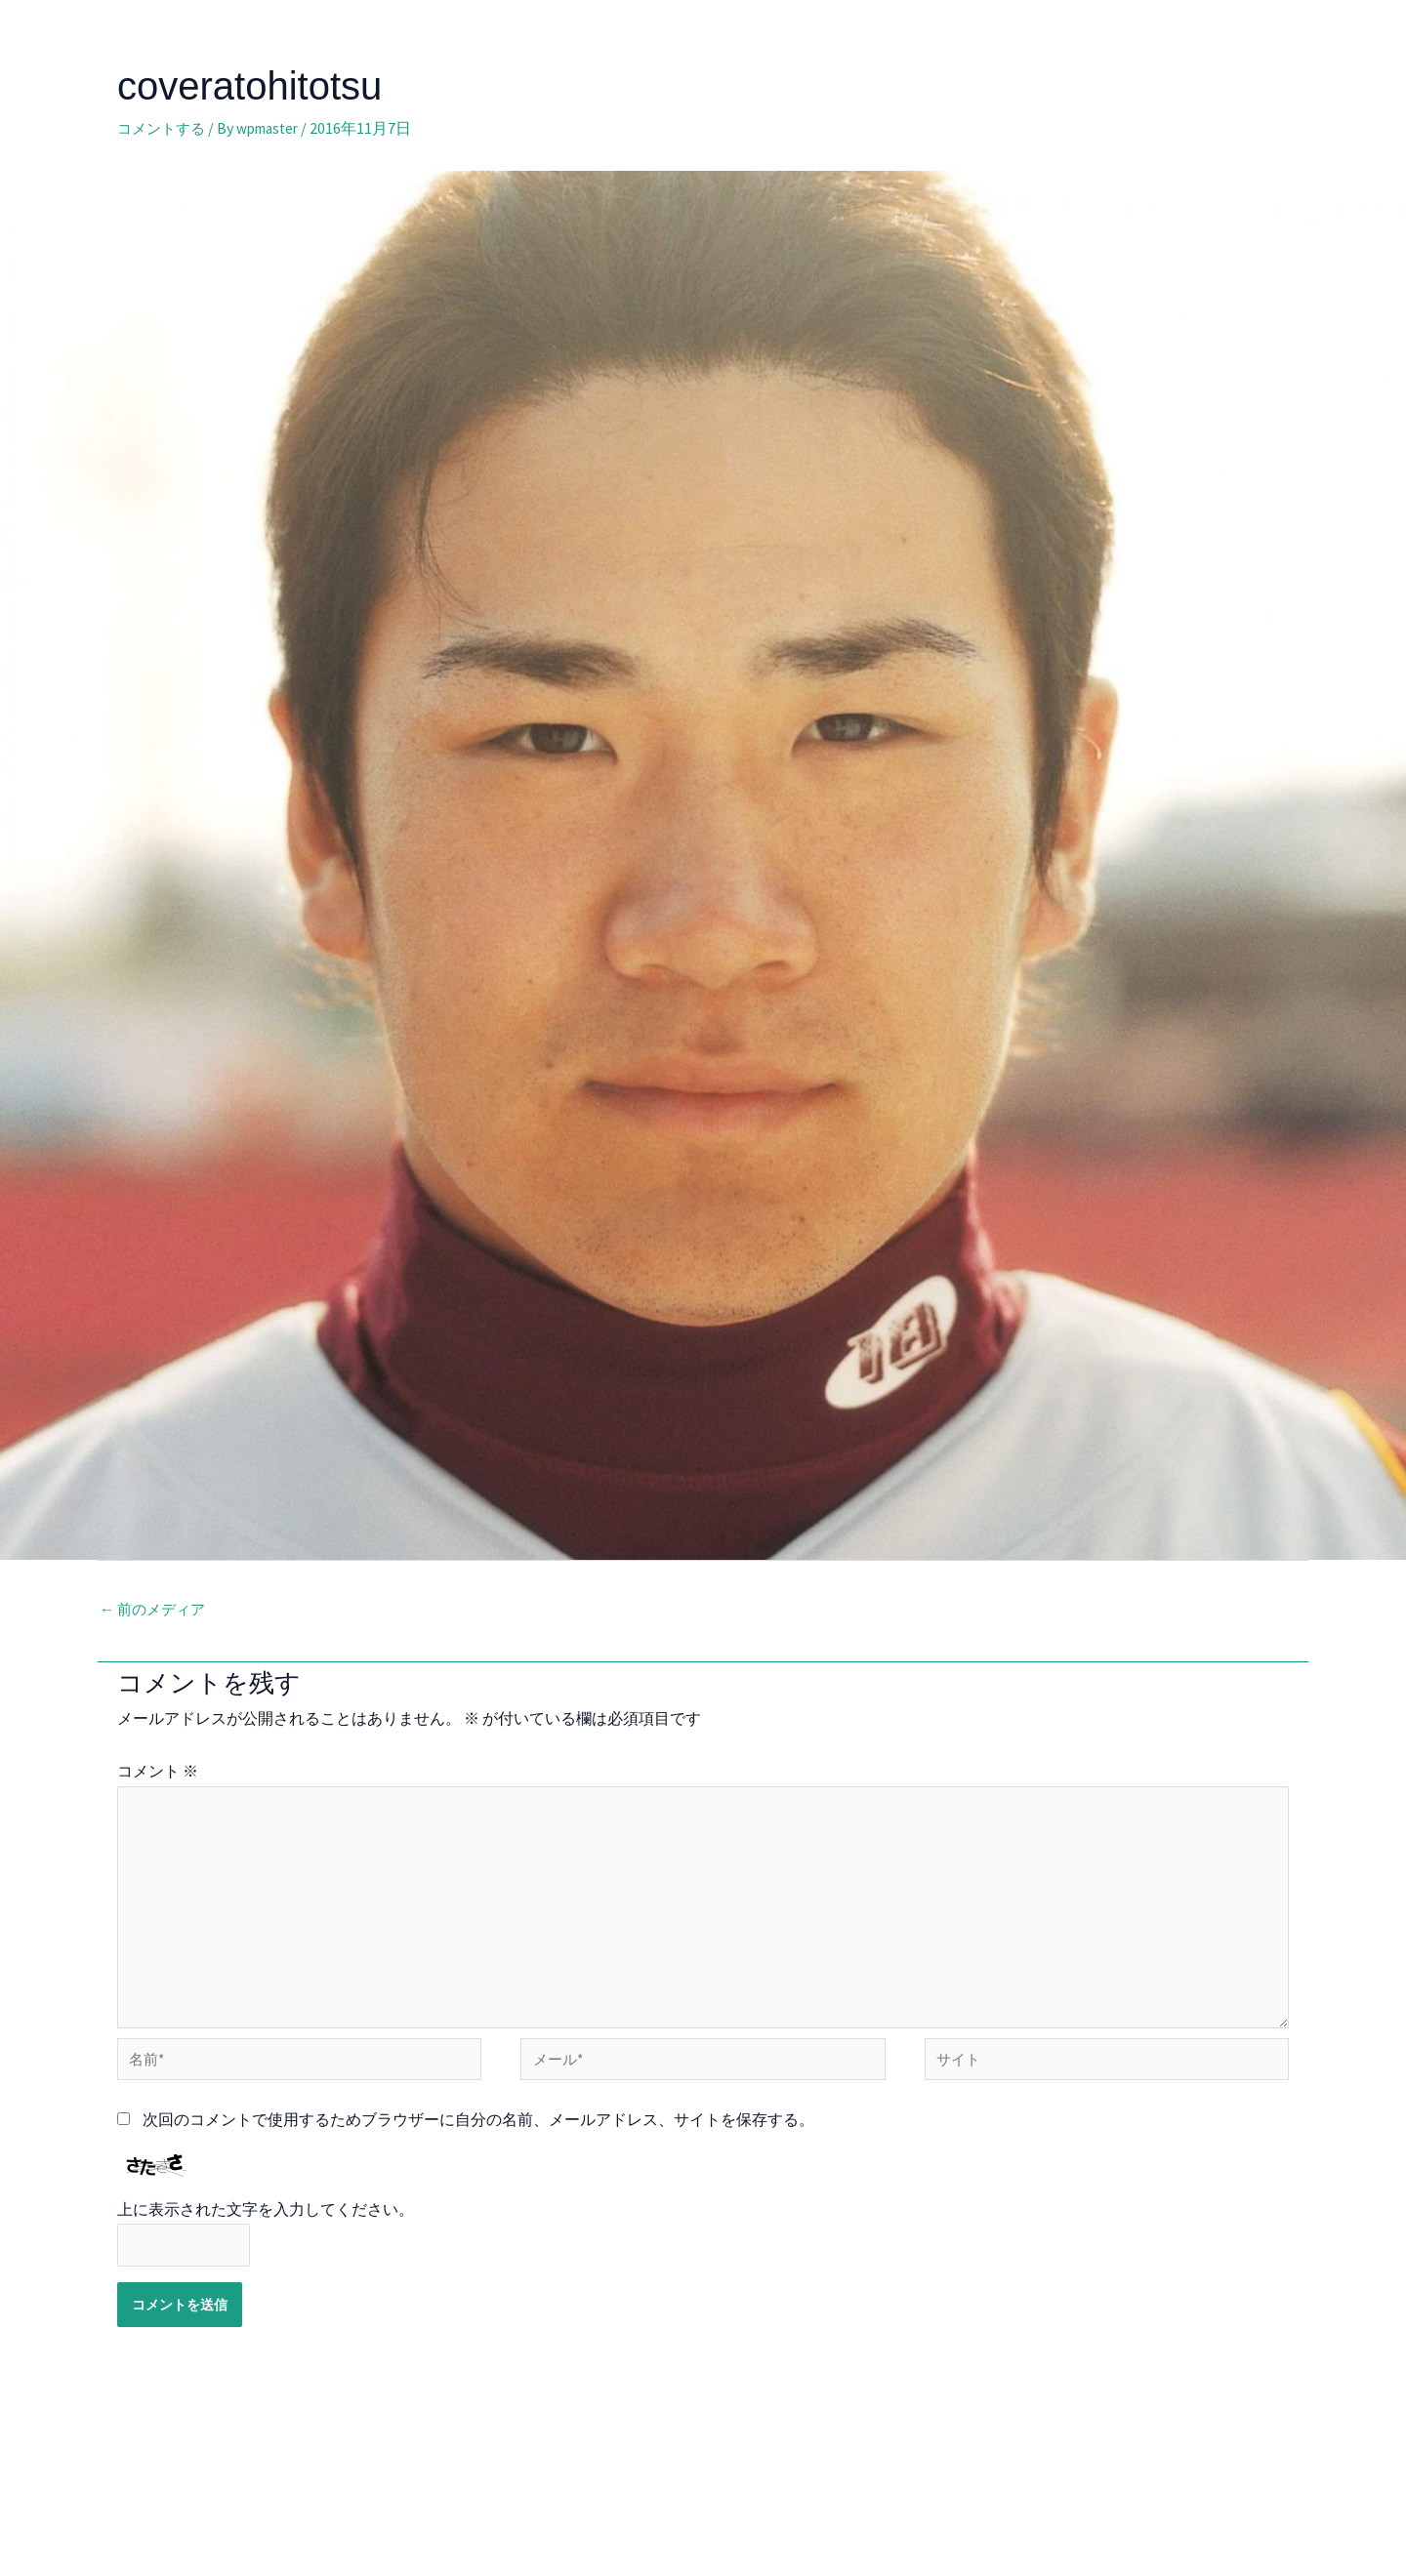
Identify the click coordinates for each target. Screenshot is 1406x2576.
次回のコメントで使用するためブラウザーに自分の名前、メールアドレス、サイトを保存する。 (478, 2138)
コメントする (164, 128)
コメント (157, 1772)
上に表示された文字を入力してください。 (265, 2228)
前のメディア (156, 1610)
